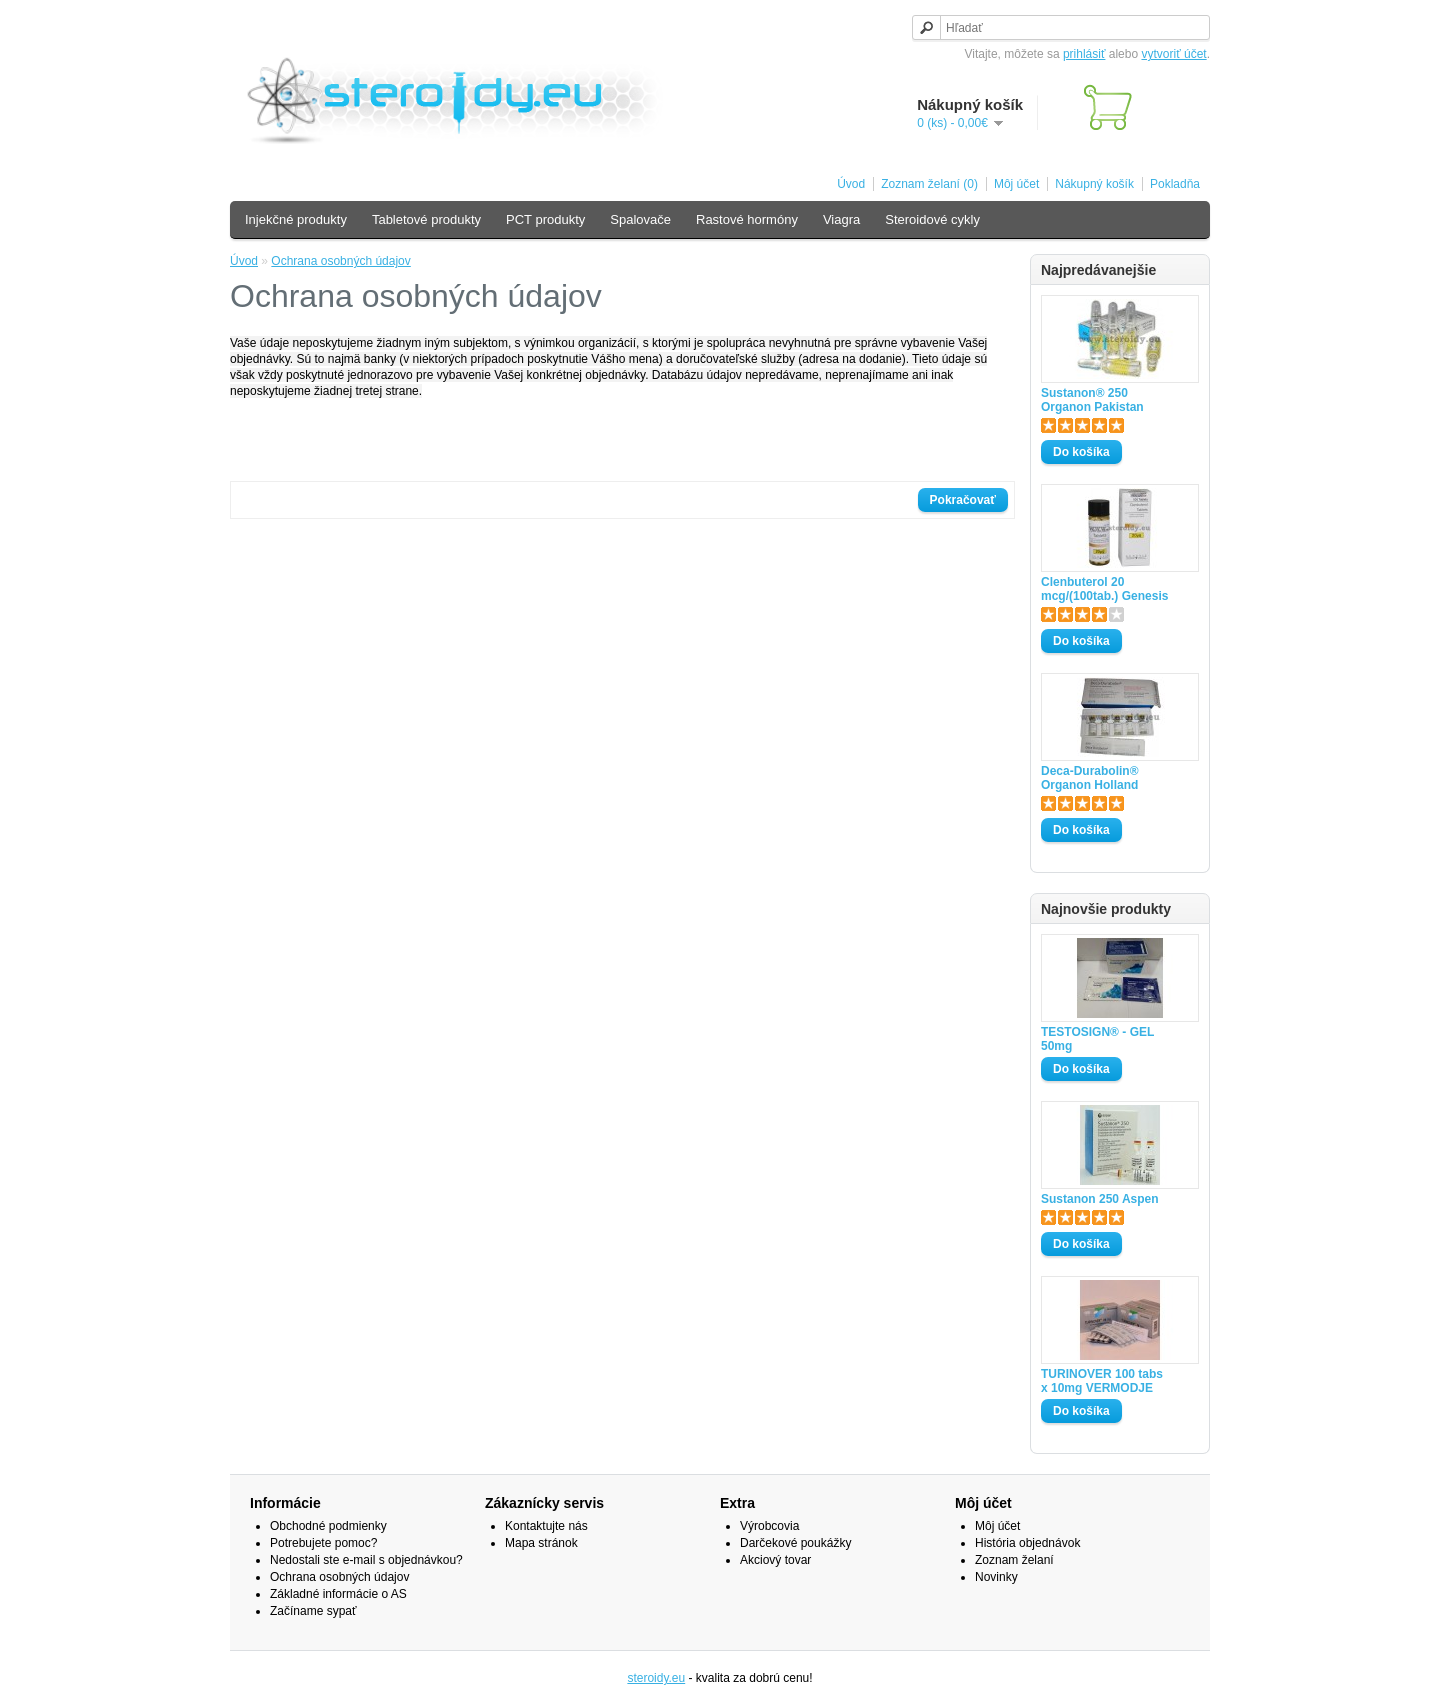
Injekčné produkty (296, 219)
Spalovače (640, 219)
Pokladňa (1175, 184)
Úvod (851, 184)
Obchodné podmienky (328, 1526)
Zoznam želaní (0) (929, 184)
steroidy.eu (656, 1678)
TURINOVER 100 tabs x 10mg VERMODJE (1102, 1381)
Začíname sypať (313, 1611)
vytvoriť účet (1173, 54)
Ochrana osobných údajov (340, 261)
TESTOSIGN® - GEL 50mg (1097, 1039)
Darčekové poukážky (795, 1543)
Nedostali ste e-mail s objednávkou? (366, 1560)
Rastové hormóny (747, 219)
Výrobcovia (769, 1526)
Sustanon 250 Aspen (1100, 1199)
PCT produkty (545, 219)
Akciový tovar (775, 1560)
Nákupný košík (1094, 184)
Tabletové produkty (426, 219)
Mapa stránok (541, 1543)
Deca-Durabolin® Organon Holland (1090, 778)
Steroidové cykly (932, 219)
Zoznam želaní (1014, 1560)
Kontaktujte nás (546, 1526)
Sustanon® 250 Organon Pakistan (1092, 400)
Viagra (841, 219)
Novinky (996, 1577)
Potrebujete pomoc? (323, 1543)
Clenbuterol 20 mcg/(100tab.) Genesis (1104, 589)
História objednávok (1027, 1543)
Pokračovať (963, 500)
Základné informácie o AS (338, 1594)
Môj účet (1016, 184)
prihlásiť (1084, 54)
